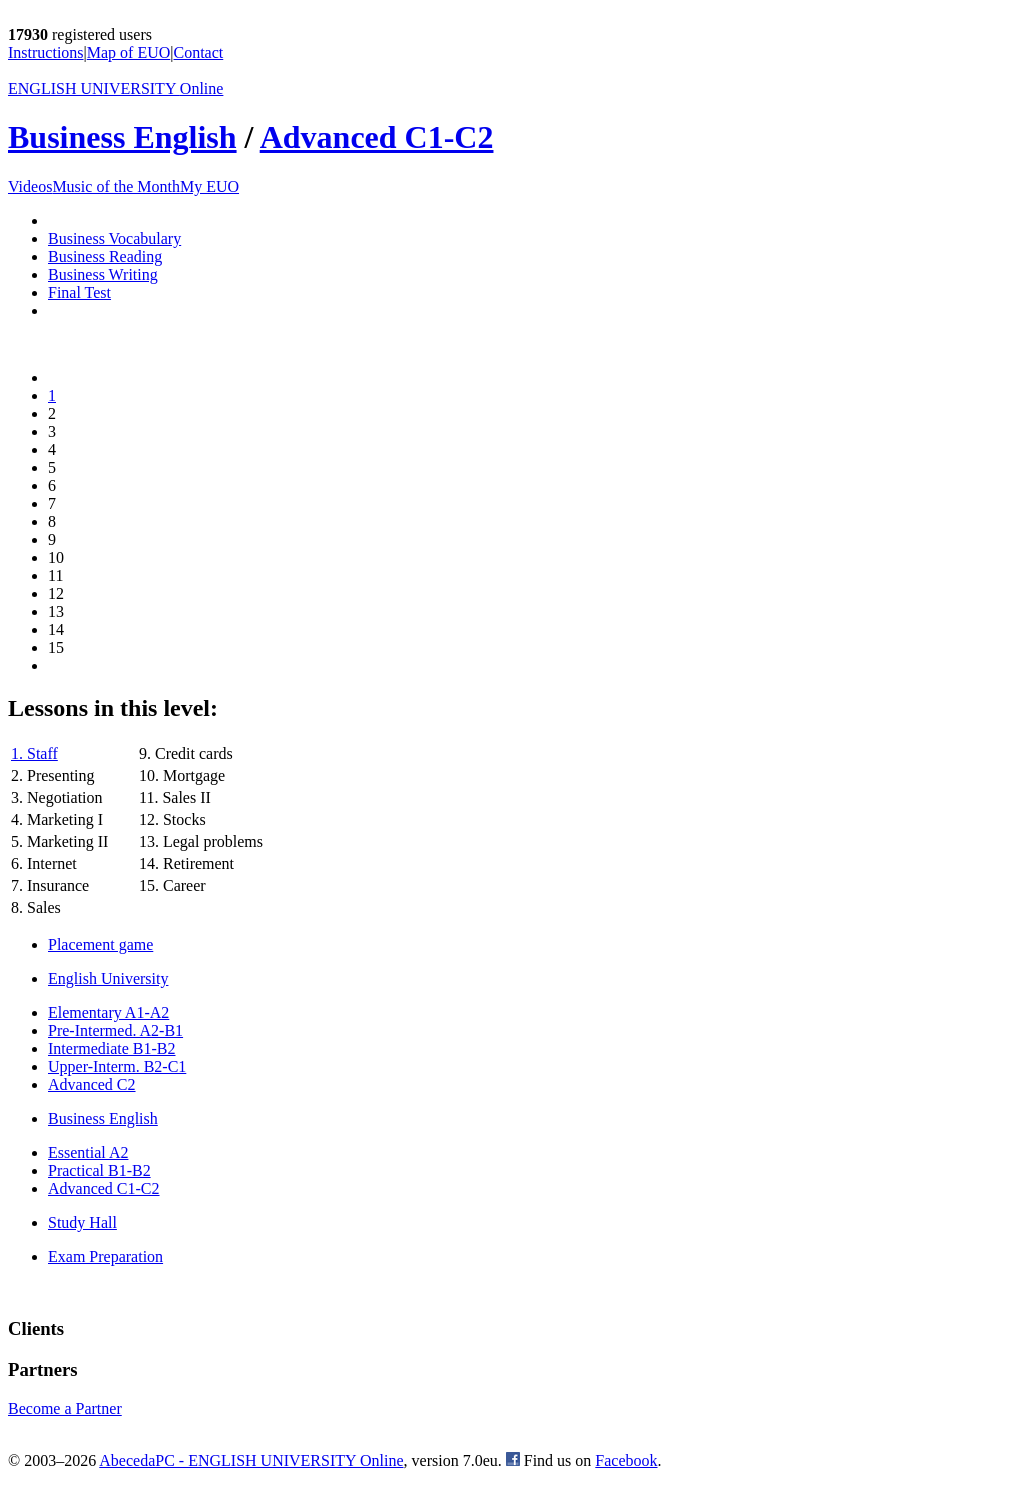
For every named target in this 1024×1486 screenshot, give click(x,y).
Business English (122, 137)
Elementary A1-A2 (108, 1012)
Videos (30, 186)
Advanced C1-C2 (377, 137)
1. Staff (34, 753)
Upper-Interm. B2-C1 (117, 1066)
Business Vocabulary (114, 238)
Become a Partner (65, 1408)
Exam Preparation (105, 1256)
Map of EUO (129, 52)
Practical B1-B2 (99, 1170)
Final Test (79, 292)
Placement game (100, 944)
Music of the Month (116, 186)
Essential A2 (88, 1152)
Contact (199, 52)
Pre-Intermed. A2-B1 (115, 1030)
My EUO (209, 186)
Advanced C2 (92, 1084)
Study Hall (82, 1222)
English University (108, 978)
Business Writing (103, 274)
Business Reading (105, 256)
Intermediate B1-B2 (112, 1048)
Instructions (46, 52)
